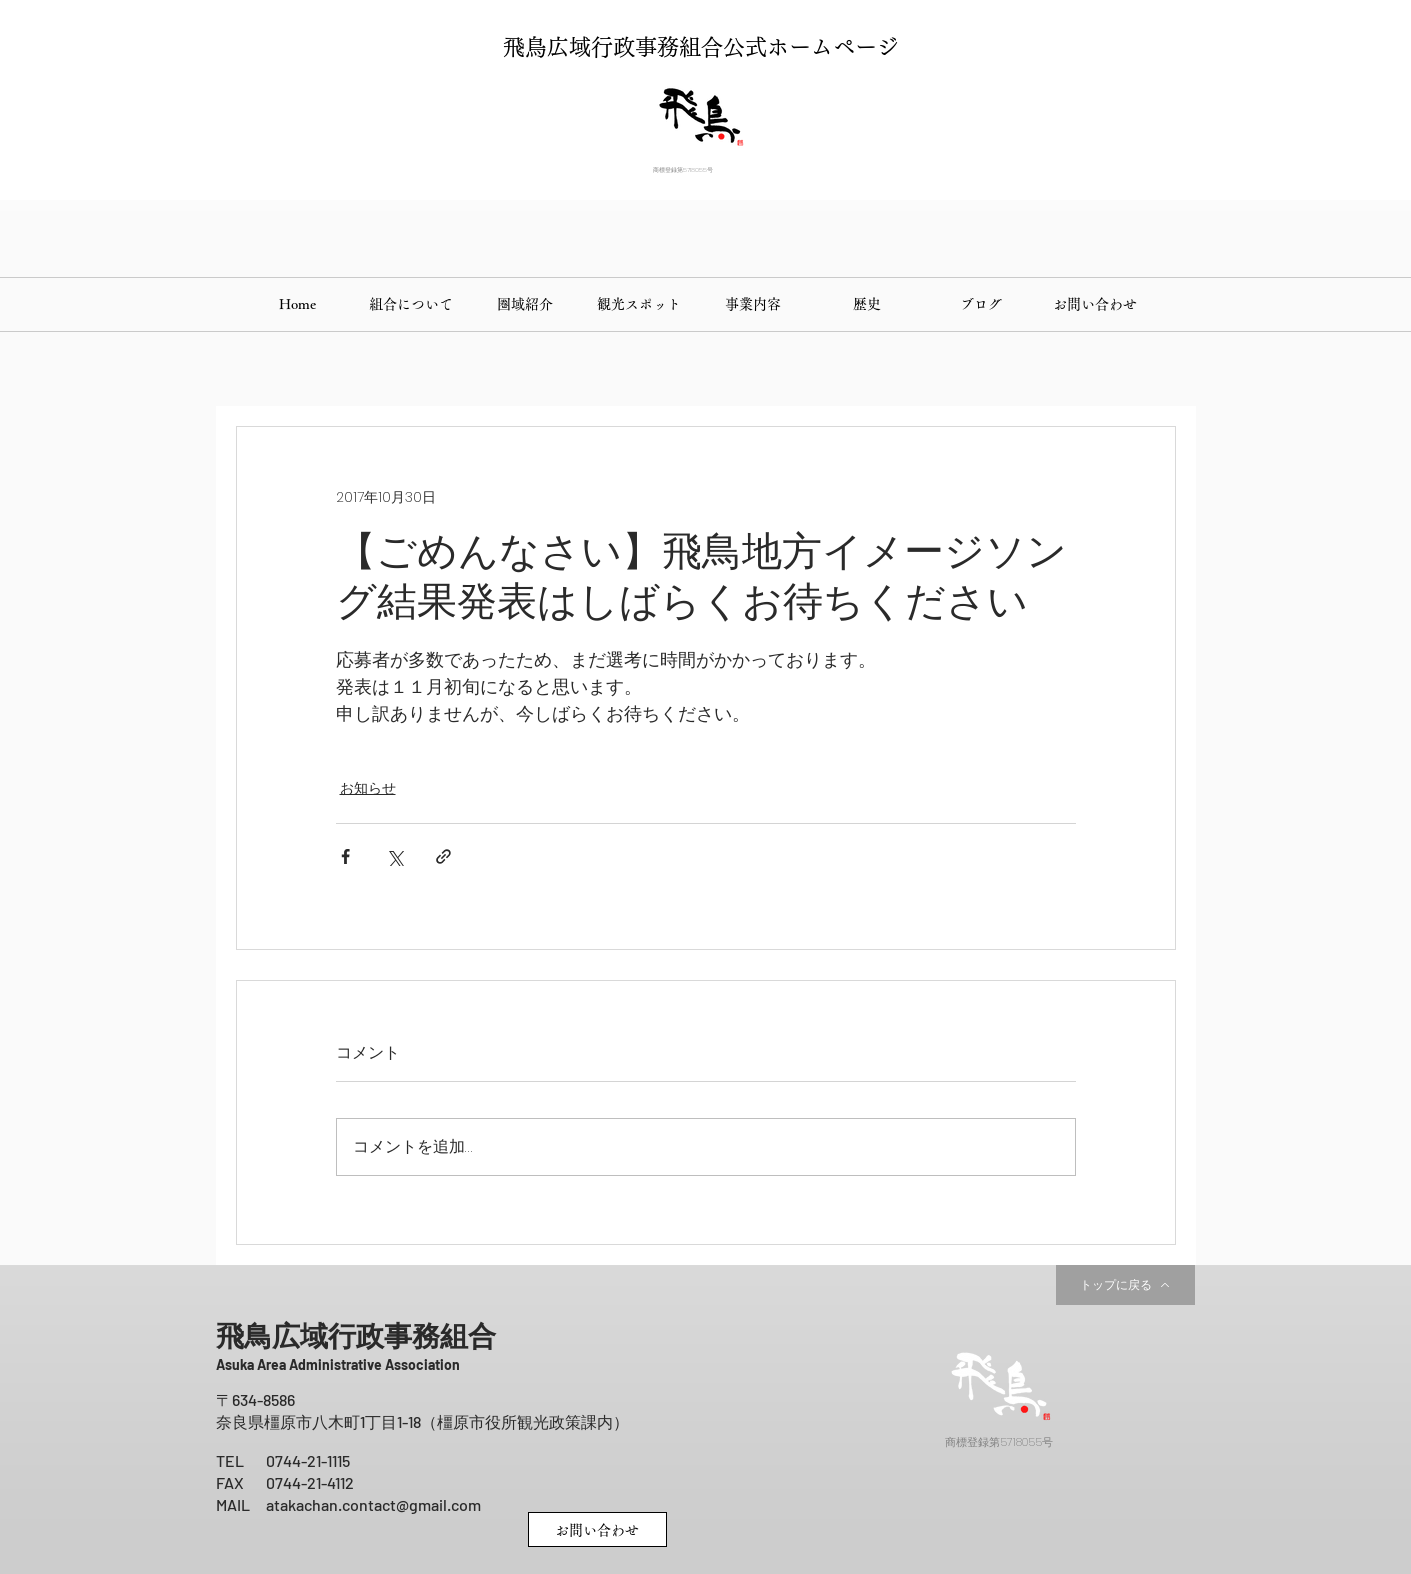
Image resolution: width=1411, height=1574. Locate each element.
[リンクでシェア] (443, 856)
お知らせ (368, 788)
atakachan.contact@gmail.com (373, 1504)
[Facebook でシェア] (345, 856)
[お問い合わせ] (597, 1529)
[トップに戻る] (1125, 1285)
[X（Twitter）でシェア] (394, 856)
